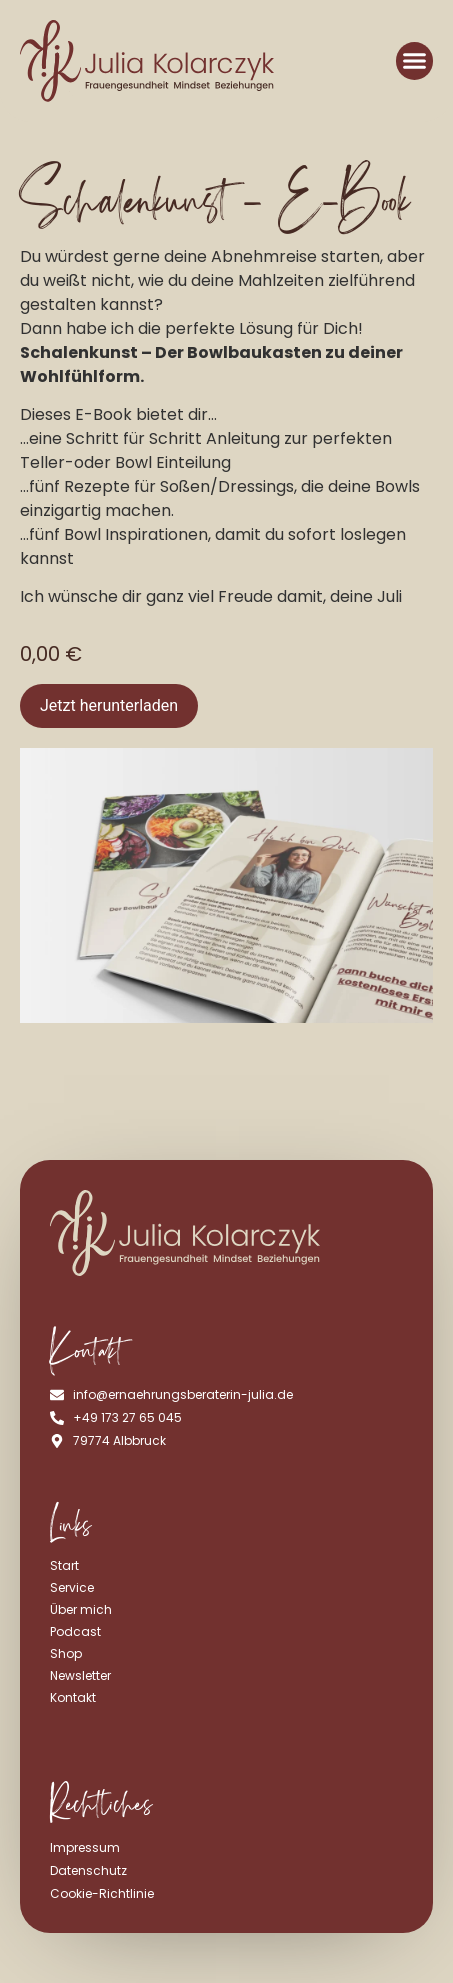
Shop (66, 1653)
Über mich (81, 1609)
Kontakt (73, 1697)
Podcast (75, 1631)
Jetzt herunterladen (109, 705)
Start (64, 1565)
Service (72, 1587)
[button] (415, 61)
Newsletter (80, 1675)
